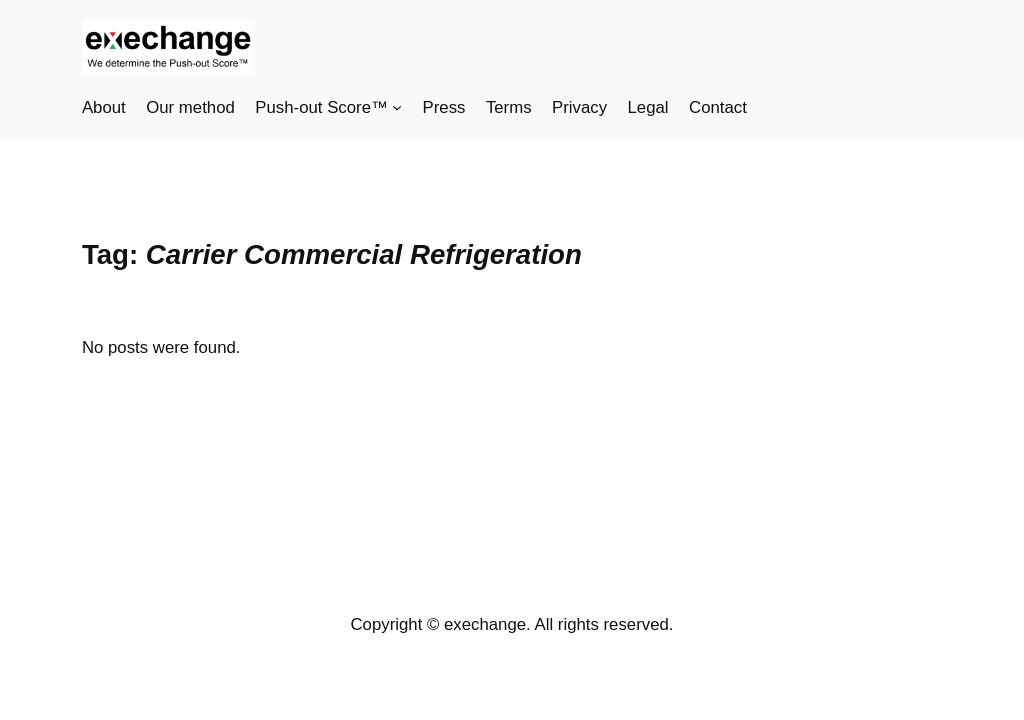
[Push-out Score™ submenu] (397, 107)
